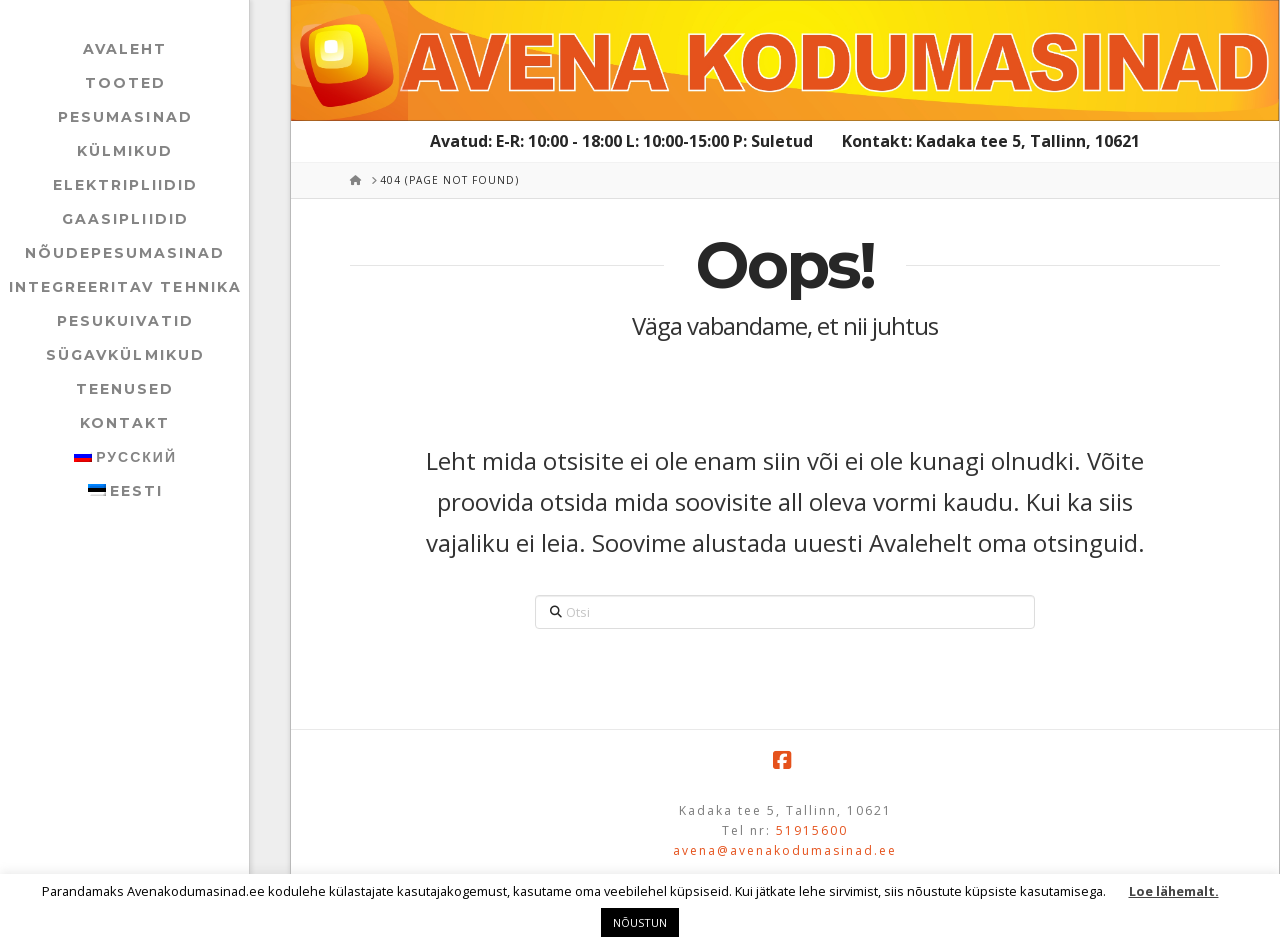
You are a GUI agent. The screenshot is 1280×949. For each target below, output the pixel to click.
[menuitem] (124, 457)
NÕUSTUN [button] (640, 922)
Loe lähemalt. (1174, 891)
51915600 (812, 830)
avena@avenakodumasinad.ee (785, 850)
